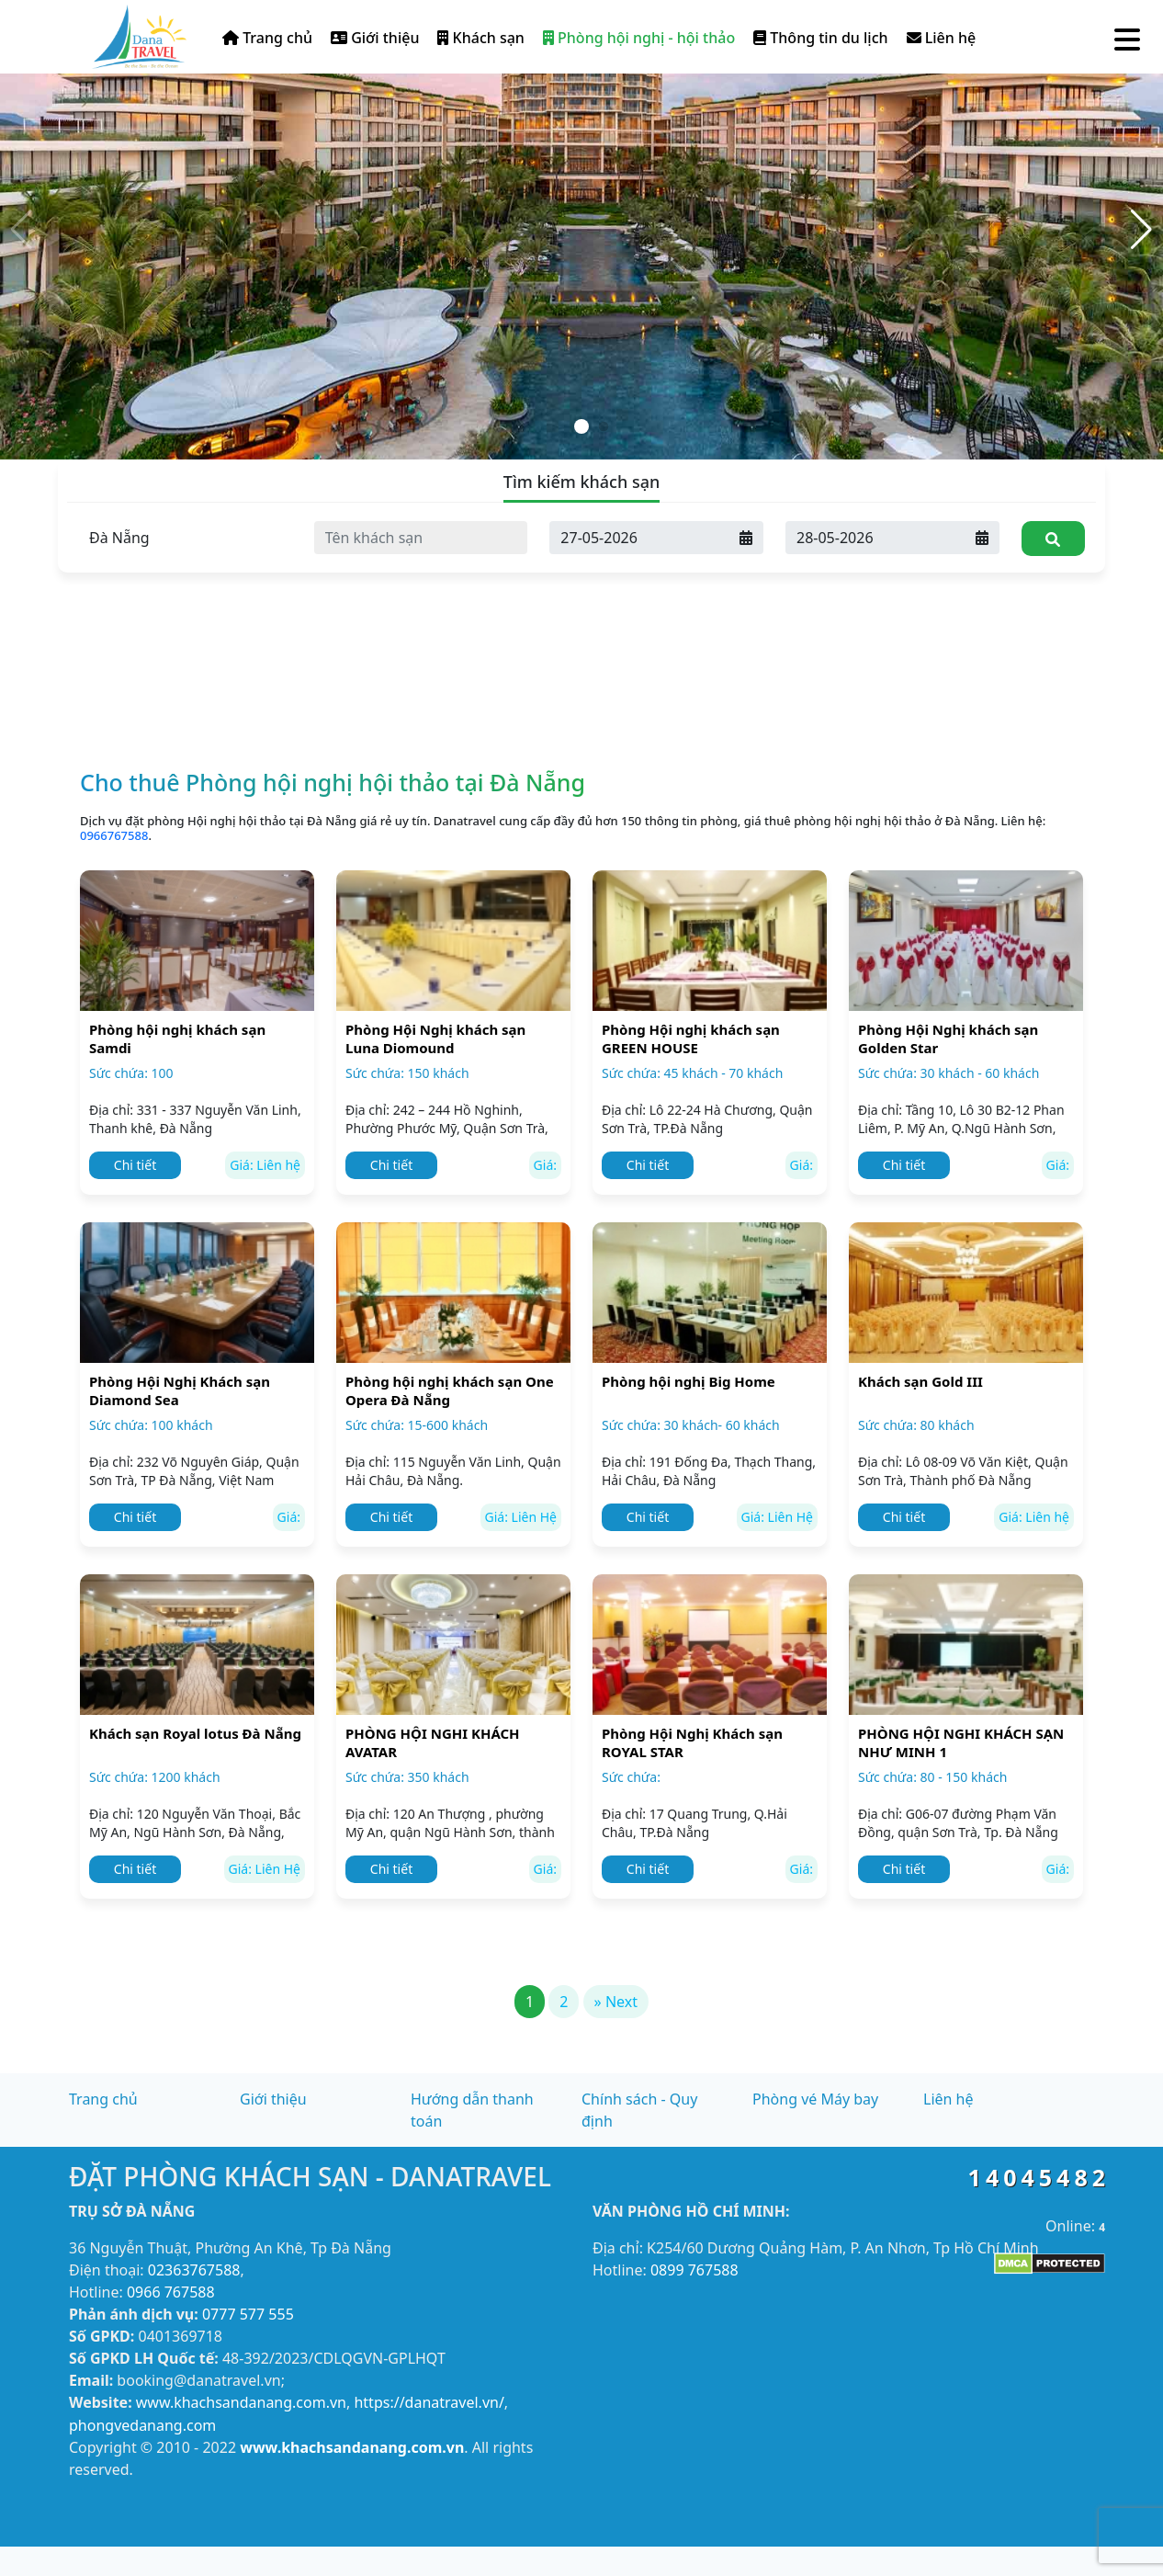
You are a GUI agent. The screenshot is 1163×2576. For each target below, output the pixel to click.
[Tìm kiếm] (1053, 538)
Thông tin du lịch (820, 38)
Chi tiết (135, 1165)
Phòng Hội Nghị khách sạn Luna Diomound (435, 1038)
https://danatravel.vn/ (428, 2402)
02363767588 (194, 2270)
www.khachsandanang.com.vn (241, 2402)
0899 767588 (694, 2270)
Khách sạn (480, 38)
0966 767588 (171, 2292)
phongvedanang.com (142, 2425)
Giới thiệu (375, 38)
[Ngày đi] (875, 537)
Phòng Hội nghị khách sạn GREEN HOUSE (691, 1038)
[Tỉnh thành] (185, 537)
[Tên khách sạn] (421, 537)
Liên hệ (942, 38)
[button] (1141, 230)
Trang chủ (267, 38)
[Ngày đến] (639, 537)
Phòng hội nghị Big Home (688, 1381)
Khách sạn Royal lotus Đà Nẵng (195, 1733)
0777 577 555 (248, 2314)
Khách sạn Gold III (920, 1381)
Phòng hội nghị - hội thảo (639, 38)
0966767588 (114, 835)
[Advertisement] (581, 597)
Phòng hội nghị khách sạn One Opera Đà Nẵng (449, 1390)
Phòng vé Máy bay (815, 2099)
